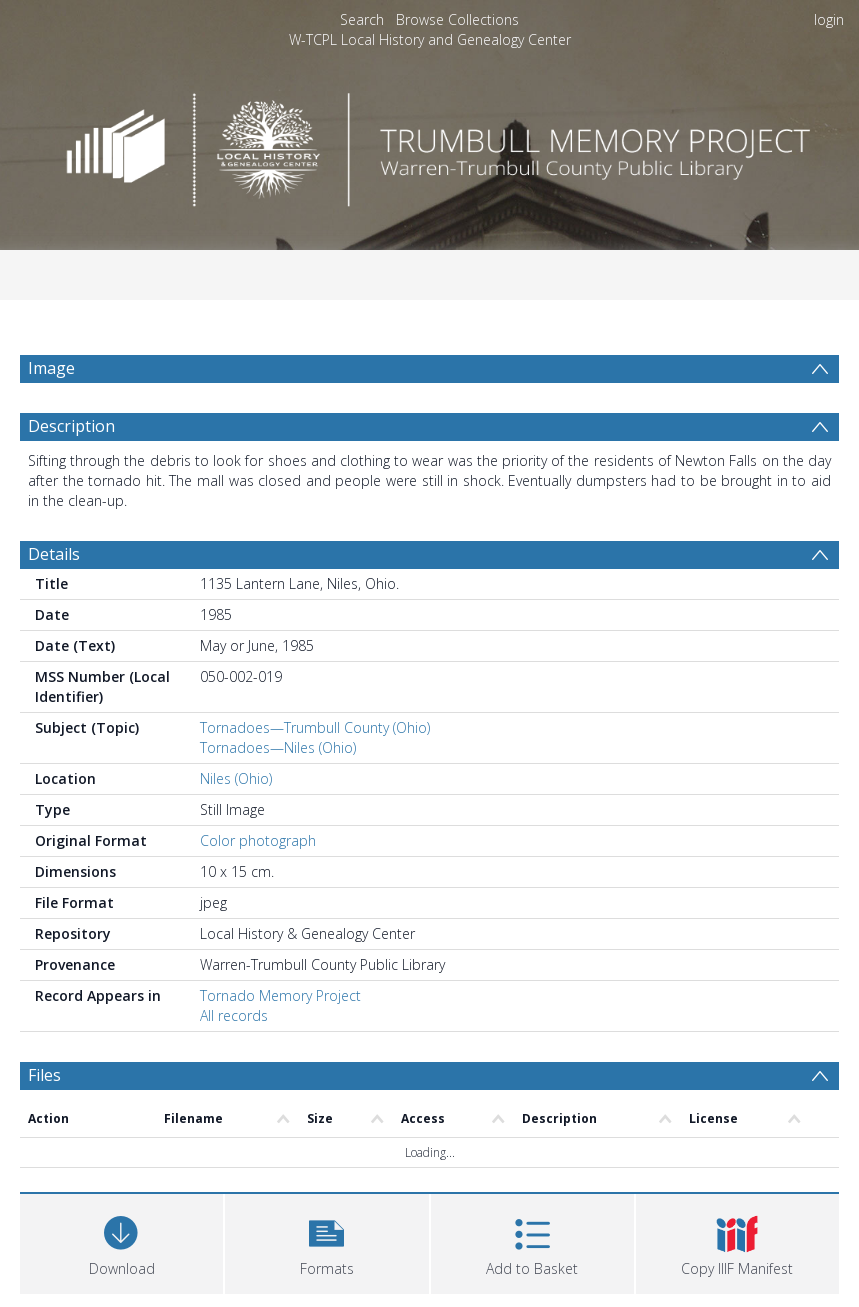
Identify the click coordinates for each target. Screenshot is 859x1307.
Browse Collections (457, 19)
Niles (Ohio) (236, 778)
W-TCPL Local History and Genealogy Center (430, 39)
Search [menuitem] (362, 19)
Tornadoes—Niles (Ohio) (278, 747)
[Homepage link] (430, 144)
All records (234, 1015)
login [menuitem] (829, 19)
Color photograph (258, 840)
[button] (326, 1241)
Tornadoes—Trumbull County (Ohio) (315, 727)
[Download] (121, 1241)
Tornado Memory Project (280, 995)
